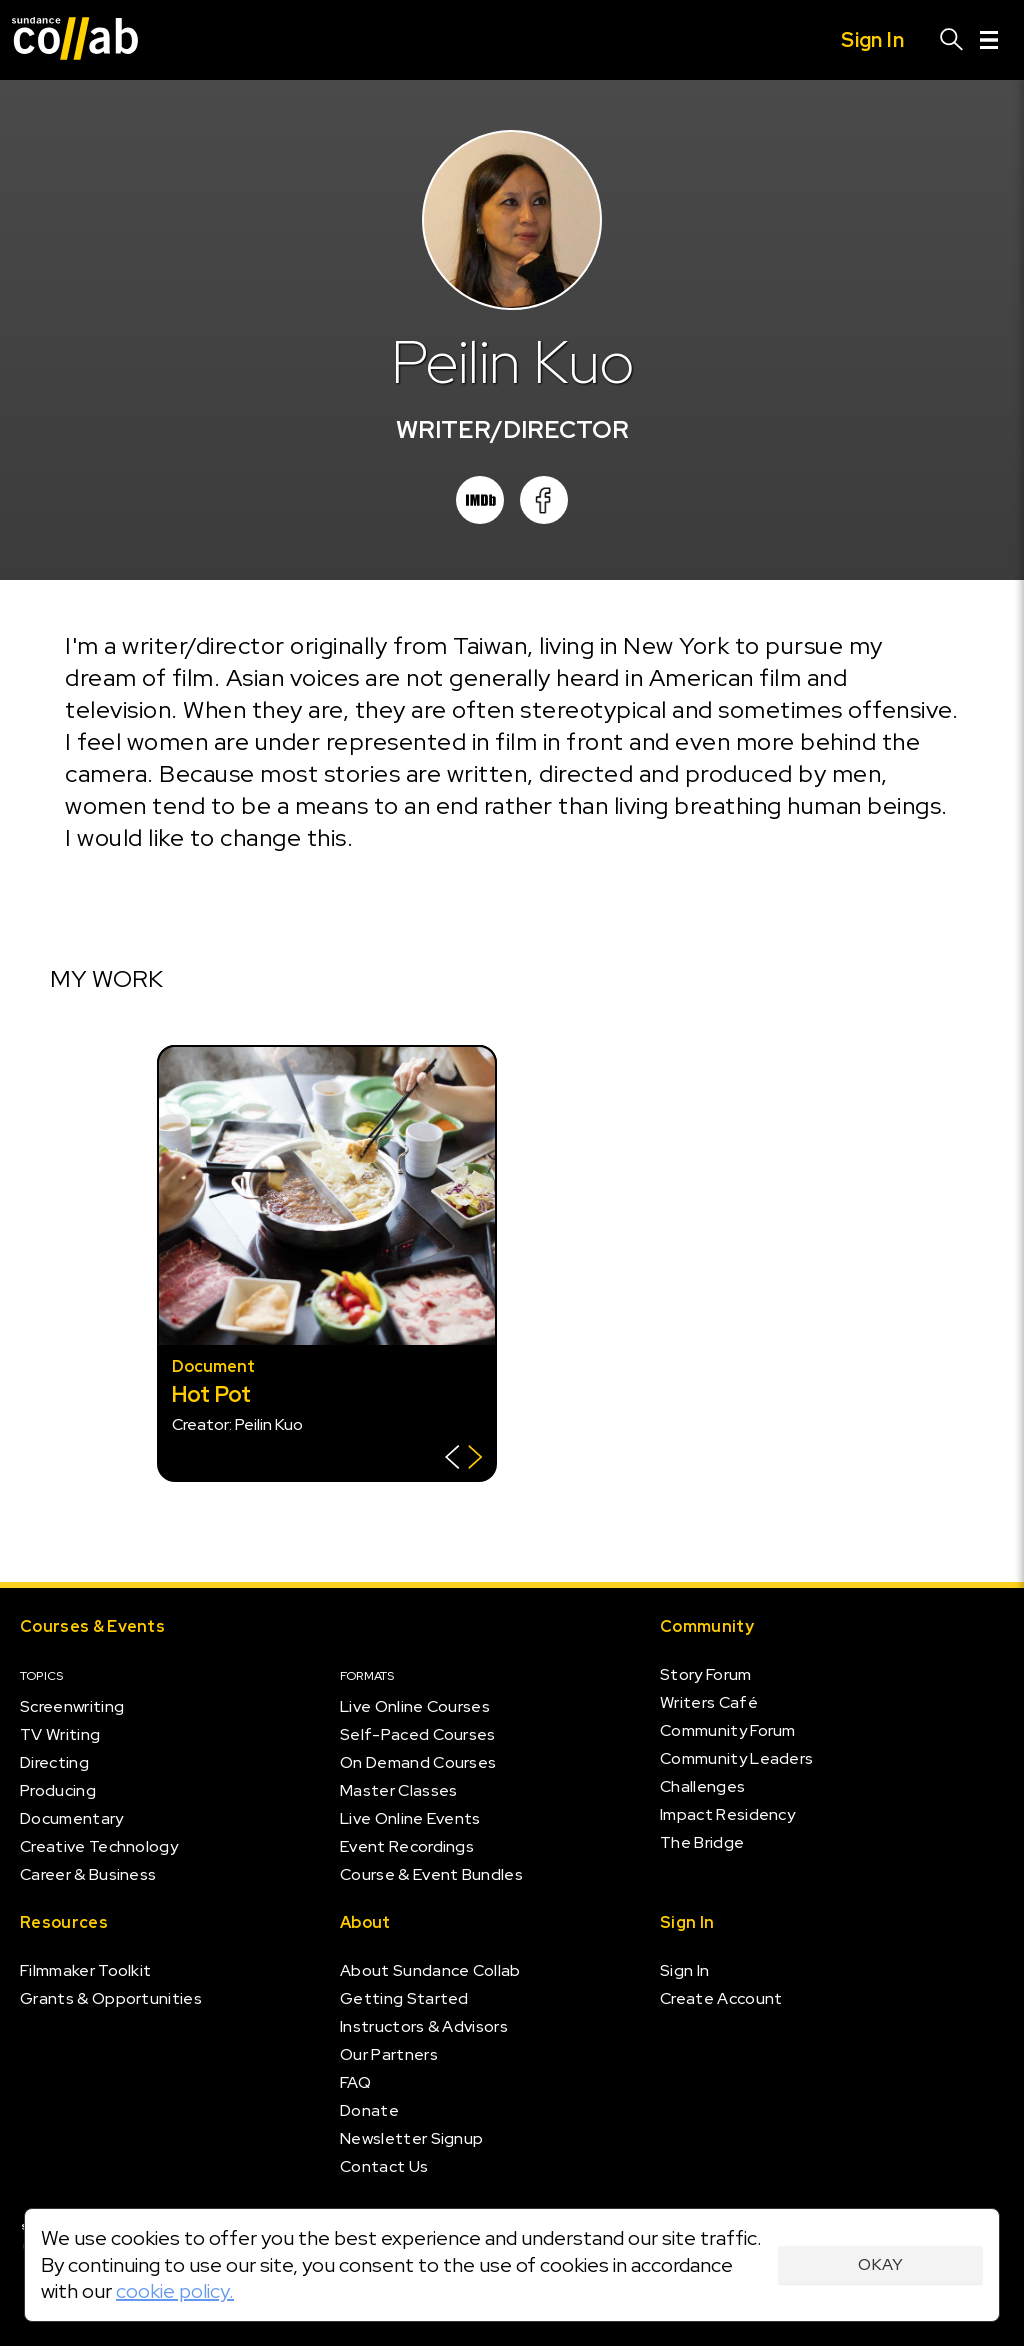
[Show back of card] (463, 1459)
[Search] (952, 40)
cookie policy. (175, 2291)
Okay (880, 2264)
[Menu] (989, 40)
